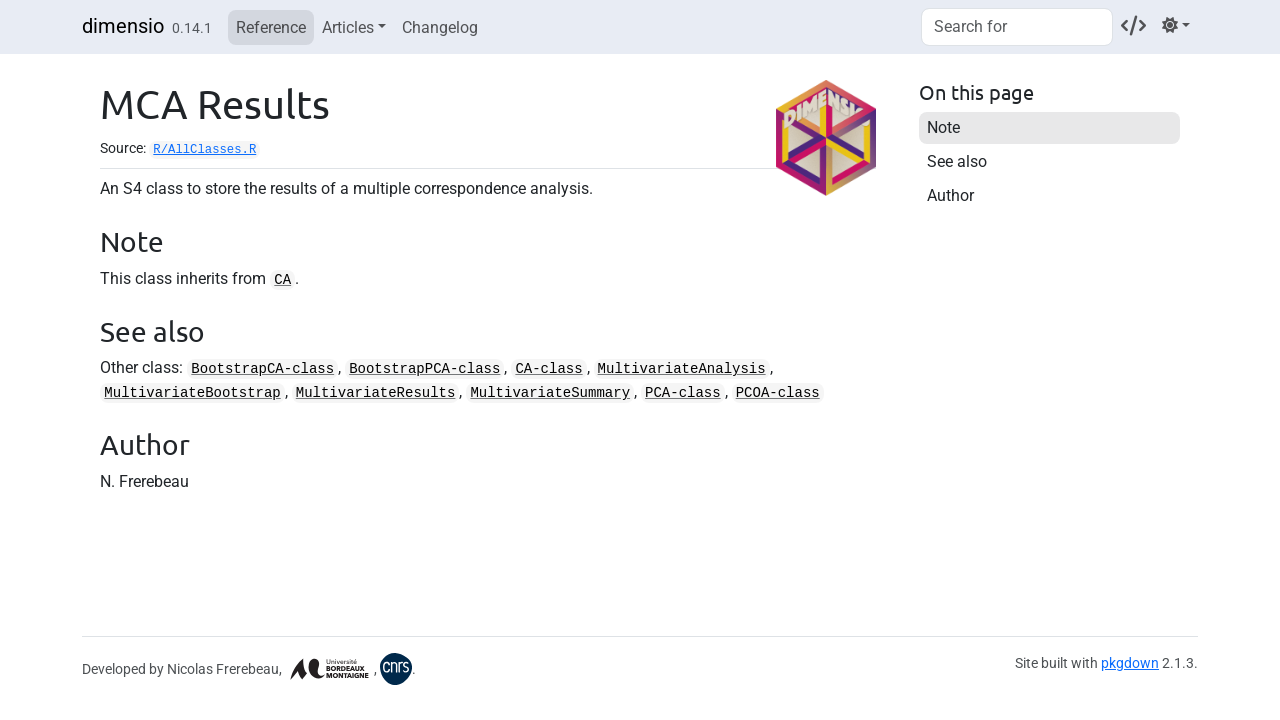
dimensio (123, 26)
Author (950, 195)
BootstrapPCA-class (424, 369)
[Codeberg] (1133, 25)
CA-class (548, 369)
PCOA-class (778, 393)
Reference (271, 27)
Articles (348, 27)
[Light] (1176, 25)
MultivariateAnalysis (682, 369)
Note (943, 127)
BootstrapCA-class (262, 369)
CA (282, 280)
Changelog (440, 27)
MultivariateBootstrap (192, 393)
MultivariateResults (376, 393)
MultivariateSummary (550, 393)
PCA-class (683, 393)
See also (957, 161)
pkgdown (1130, 663)
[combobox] (1017, 27)
